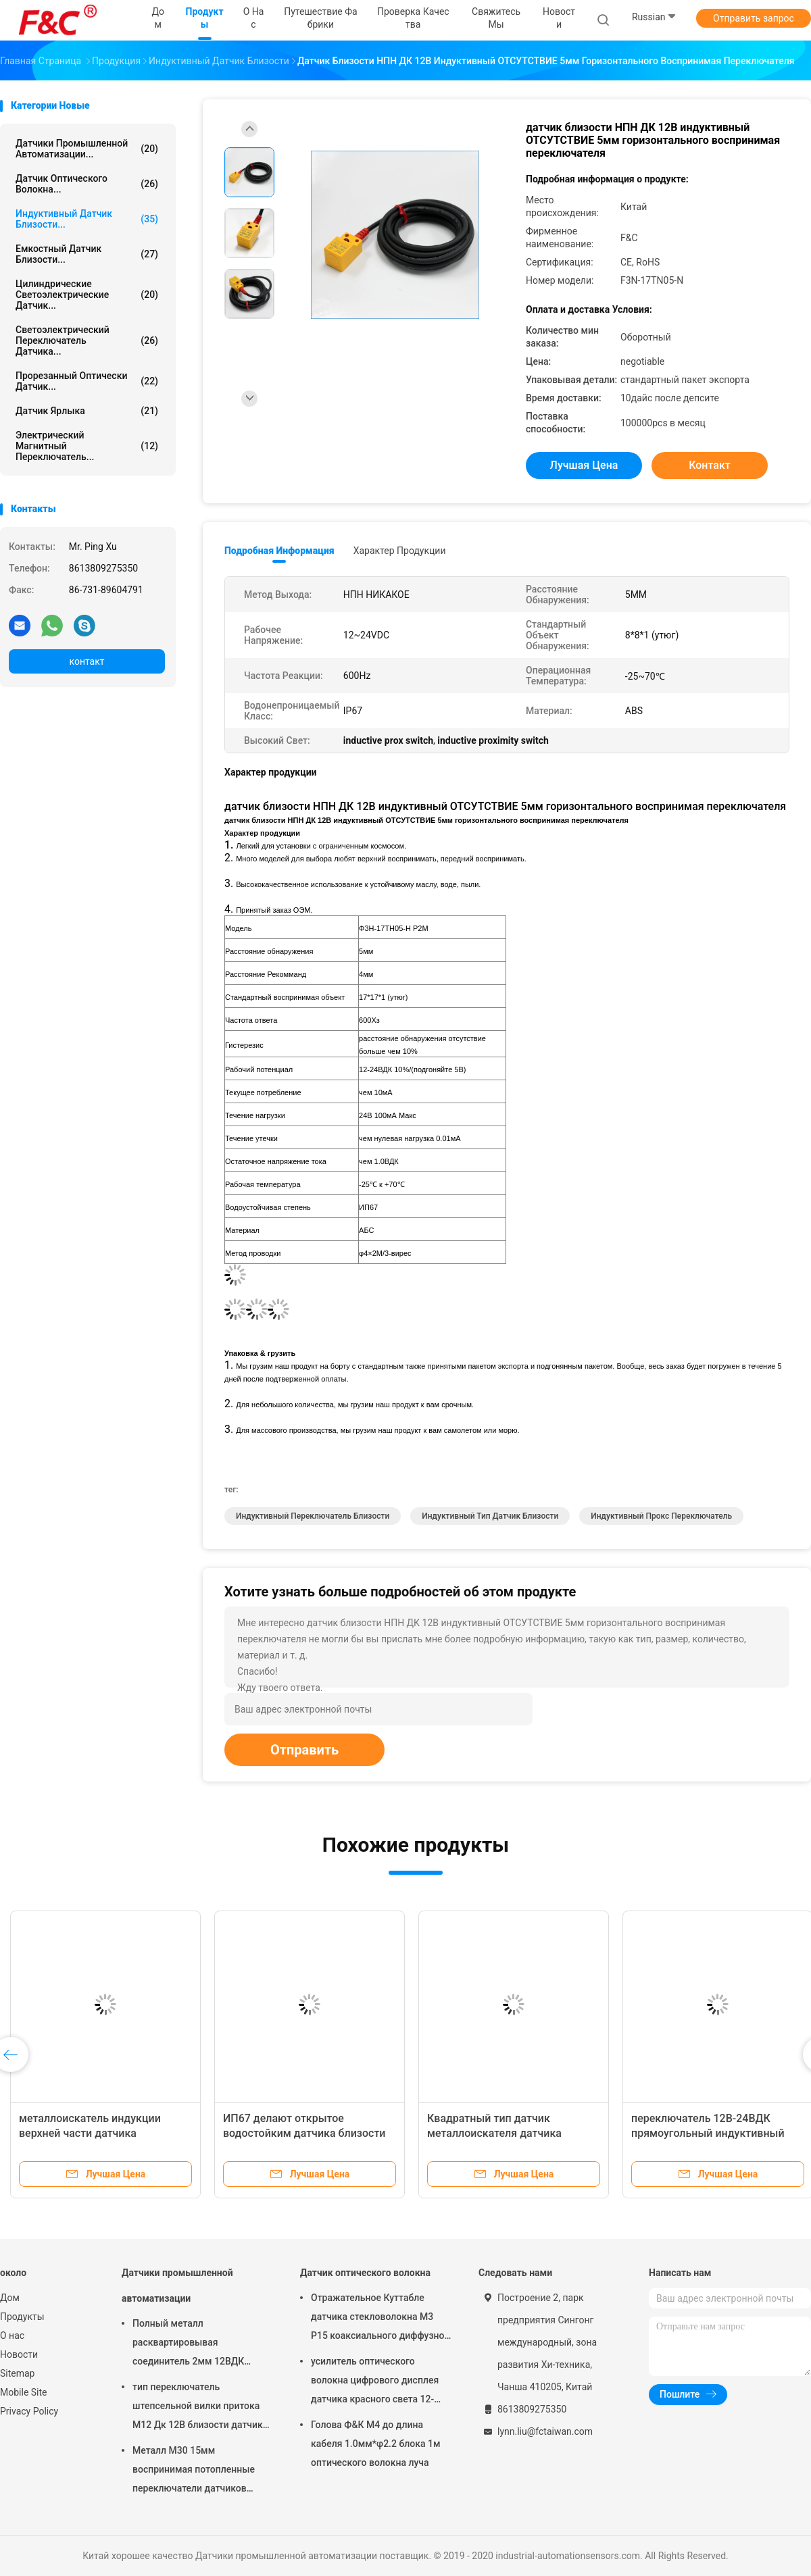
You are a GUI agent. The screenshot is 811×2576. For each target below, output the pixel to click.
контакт (86, 661)
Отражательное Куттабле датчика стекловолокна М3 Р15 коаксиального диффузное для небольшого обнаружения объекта (380, 2318)
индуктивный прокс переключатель (661, 1516)
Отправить (304, 1750)
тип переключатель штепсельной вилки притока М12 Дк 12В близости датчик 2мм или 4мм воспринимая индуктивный (197, 2407)
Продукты (22, 2316)
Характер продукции (399, 550)
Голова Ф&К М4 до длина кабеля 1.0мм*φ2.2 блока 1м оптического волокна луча (375, 2443)
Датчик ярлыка (87, 411)
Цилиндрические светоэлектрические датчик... (87, 294)
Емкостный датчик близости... (87, 254)
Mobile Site (23, 2392)
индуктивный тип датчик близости (490, 1516)
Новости (19, 2354)
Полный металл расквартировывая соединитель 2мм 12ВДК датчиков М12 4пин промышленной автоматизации (188, 2344)
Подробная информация (279, 550)
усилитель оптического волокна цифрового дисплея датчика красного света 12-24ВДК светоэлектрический (375, 2382)
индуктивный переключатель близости (312, 1516)
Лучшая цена (584, 465)
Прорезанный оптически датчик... (87, 381)
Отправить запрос (753, 18)
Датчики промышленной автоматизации (177, 2285)
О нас (12, 2335)
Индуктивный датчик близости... (87, 219)
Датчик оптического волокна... (87, 184)
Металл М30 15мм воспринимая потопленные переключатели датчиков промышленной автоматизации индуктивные (198, 2471)
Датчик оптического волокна (365, 2272)
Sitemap (17, 2373)
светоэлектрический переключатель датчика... (87, 340)
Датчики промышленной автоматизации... (87, 148)
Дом (10, 2297)
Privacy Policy (29, 2411)
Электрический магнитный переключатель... (87, 446)
